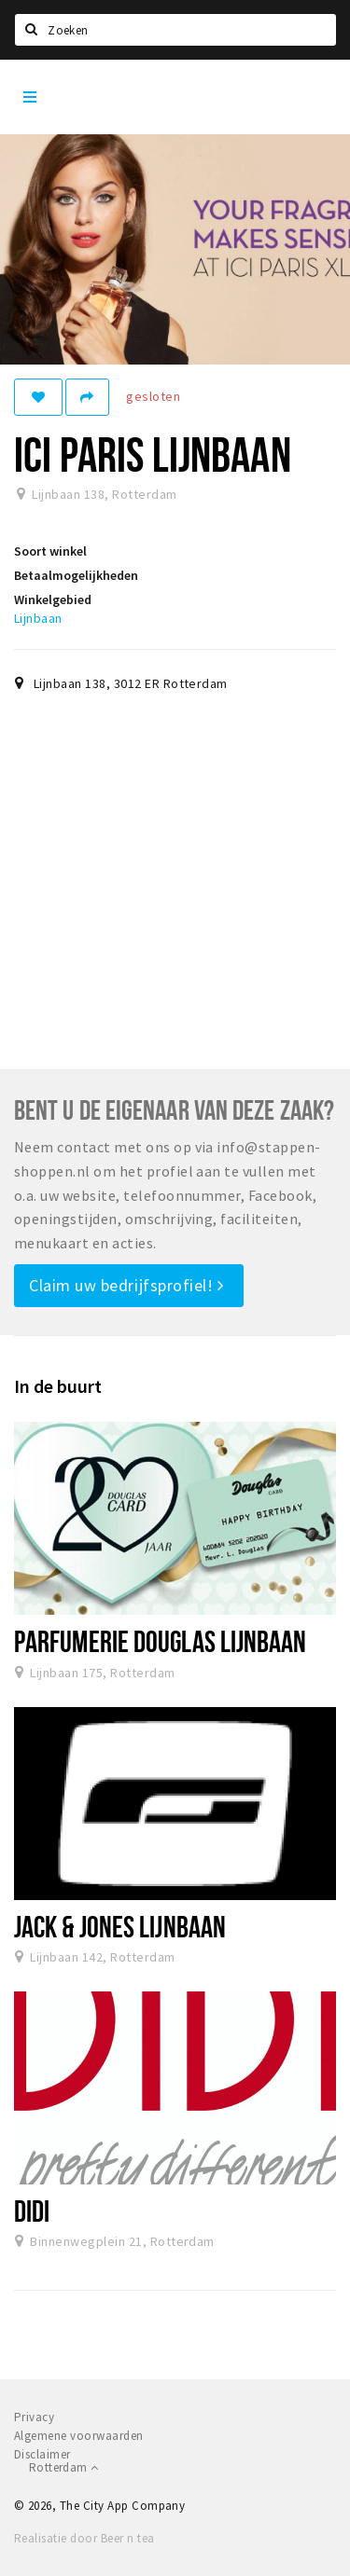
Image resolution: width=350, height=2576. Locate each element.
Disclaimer (42, 2454)
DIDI (31, 2210)
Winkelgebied (52, 599)
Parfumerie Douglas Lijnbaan (160, 1641)
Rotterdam (63, 2467)
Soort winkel (50, 551)
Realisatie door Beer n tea (84, 2538)
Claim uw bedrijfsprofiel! (126, 1285)
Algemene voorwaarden (79, 2436)
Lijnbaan (38, 618)
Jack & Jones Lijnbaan (120, 1926)
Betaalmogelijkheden (76, 575)
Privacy (34, 2417)
